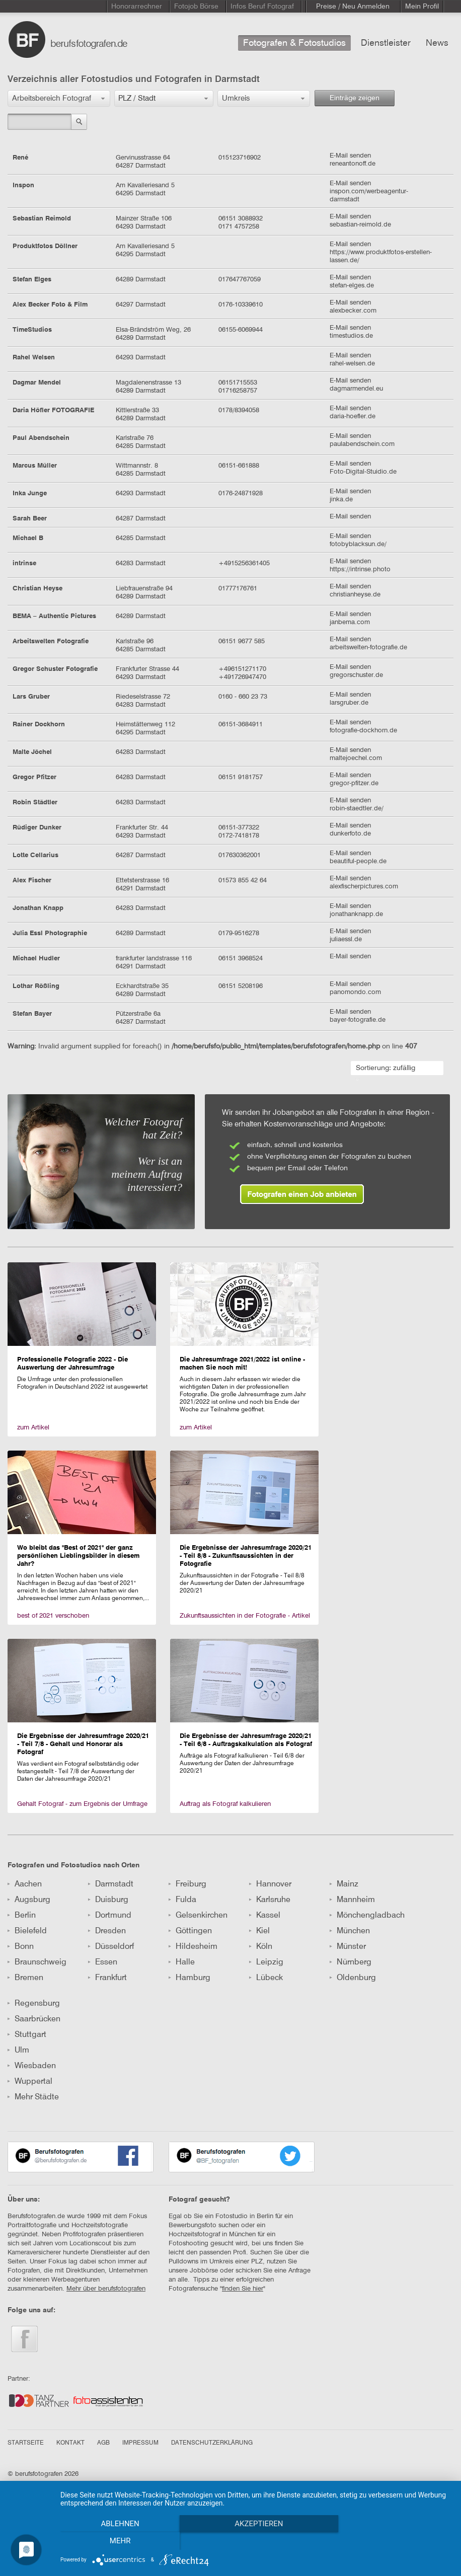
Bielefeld (27, 1931)
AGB (103, 2443)
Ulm (18, 2051)
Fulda (182, 1900)
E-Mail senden (350, 156)
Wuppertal (30, 2082)
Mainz (344, 1884)
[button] (59, 98)
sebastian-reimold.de (360, 224)
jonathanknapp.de (356, 914)
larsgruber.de (349, 703)
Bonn (21, 1947)
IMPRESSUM (140, 2443)
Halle (182, 1962)
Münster (348, 1947)
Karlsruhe (269, 1900)
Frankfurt (107, 1978)
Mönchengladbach (367, 1916)
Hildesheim (193, 1947)
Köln (260, 1947)
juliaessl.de (346, 939)
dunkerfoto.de (350, 833)
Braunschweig (37, 1962)
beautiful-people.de (358, 861)
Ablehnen (119, 2541)
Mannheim (352, 1900)
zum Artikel (33, 1427)
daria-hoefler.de (352, 416)
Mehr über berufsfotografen (105, 2289)
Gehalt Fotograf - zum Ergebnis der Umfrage (82, 1804)
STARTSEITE (26, 2443)
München (350, 1931)
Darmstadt (110, 1884)
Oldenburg (353, 1978)
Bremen (25, 1978)
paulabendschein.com (362, 444)
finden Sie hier (242, 2289)
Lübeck (266, 1978)
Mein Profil (422, 6)
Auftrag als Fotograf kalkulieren (225, 1804)
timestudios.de (351, 336)
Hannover (270, 1884)
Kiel (259, 1931)
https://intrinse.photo (360, 569)
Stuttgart (27, 2035)
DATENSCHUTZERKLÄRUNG (212, 2443)
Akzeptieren (256, 2541)
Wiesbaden (32, 2066)
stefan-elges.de (352, 285)
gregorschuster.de (356, 675)
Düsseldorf (111, 1947)
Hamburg (189, 1978)
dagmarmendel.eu (356, 389)
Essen (102, 1962)
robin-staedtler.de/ (356, 808)
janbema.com (350, 622)
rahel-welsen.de (352, 363)
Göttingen (190, 1931)
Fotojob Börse (196, 6)
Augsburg (29, 1900)
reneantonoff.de (352, 164)
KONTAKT (70, 2443)
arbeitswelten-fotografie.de (368, 647)
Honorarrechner (136, 6)
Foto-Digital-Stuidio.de (363, 472)
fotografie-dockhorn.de (363, 730)
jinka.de (341, 499)
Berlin (22, 1916)
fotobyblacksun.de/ (358, 544)
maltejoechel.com (356, 758)
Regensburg (34, 2004)
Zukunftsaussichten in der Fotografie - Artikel (245, 1616)
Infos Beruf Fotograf (262, 6)
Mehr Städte (33, 2097)
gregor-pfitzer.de (354, 783)
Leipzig (266, 1962)
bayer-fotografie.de (358, 1020)
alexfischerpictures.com (364, 886)
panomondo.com (355, 992)
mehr (392, 2541)
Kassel (264, 1916)
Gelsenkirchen (198, 1916)
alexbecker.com (353, 311)
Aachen (25, 1884)
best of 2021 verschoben (53, 1616)
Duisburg (108, 1900)
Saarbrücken (34, 2019)
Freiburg (187, 1884)
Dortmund (109, 1916)
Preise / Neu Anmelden (353, 6)
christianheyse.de (355, 594)
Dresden (107, 1931)
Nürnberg (350, 1962)
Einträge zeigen (354, 98)
